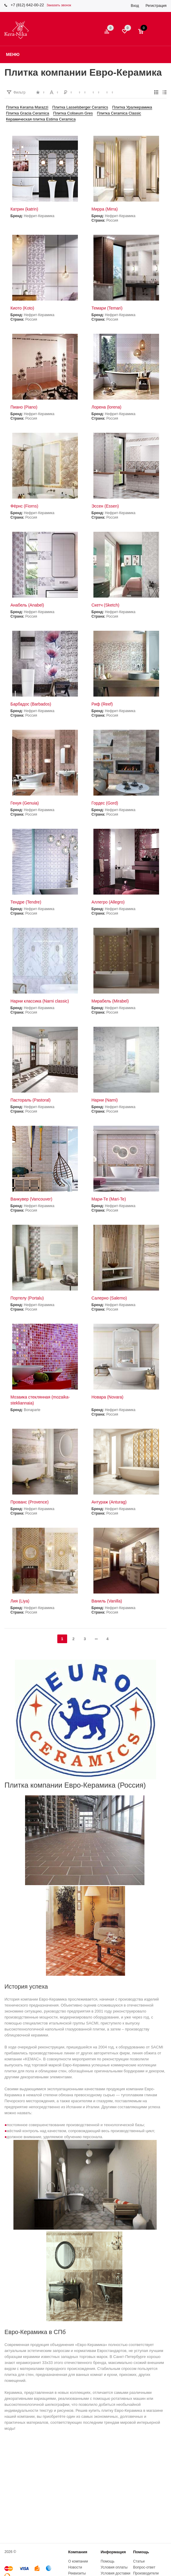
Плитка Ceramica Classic (119, 113)
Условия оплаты (114, 2567)
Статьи (139, 2561)
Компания (77, 2552)
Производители (146, 2573)
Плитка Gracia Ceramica (27, 113)
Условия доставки (115, 2573)
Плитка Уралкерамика (132, 107)
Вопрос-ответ (144, 2567)
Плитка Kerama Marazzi (27, 107)
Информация (113, 2552)
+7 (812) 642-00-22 (27, 5)
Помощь (141, 2552)
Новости (75, 2567)
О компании (78, 2561)
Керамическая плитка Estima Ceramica (41, 119)
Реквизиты (77, 2573)
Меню (13, 54)
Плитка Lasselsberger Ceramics (80, 107)
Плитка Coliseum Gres (73, 113)
